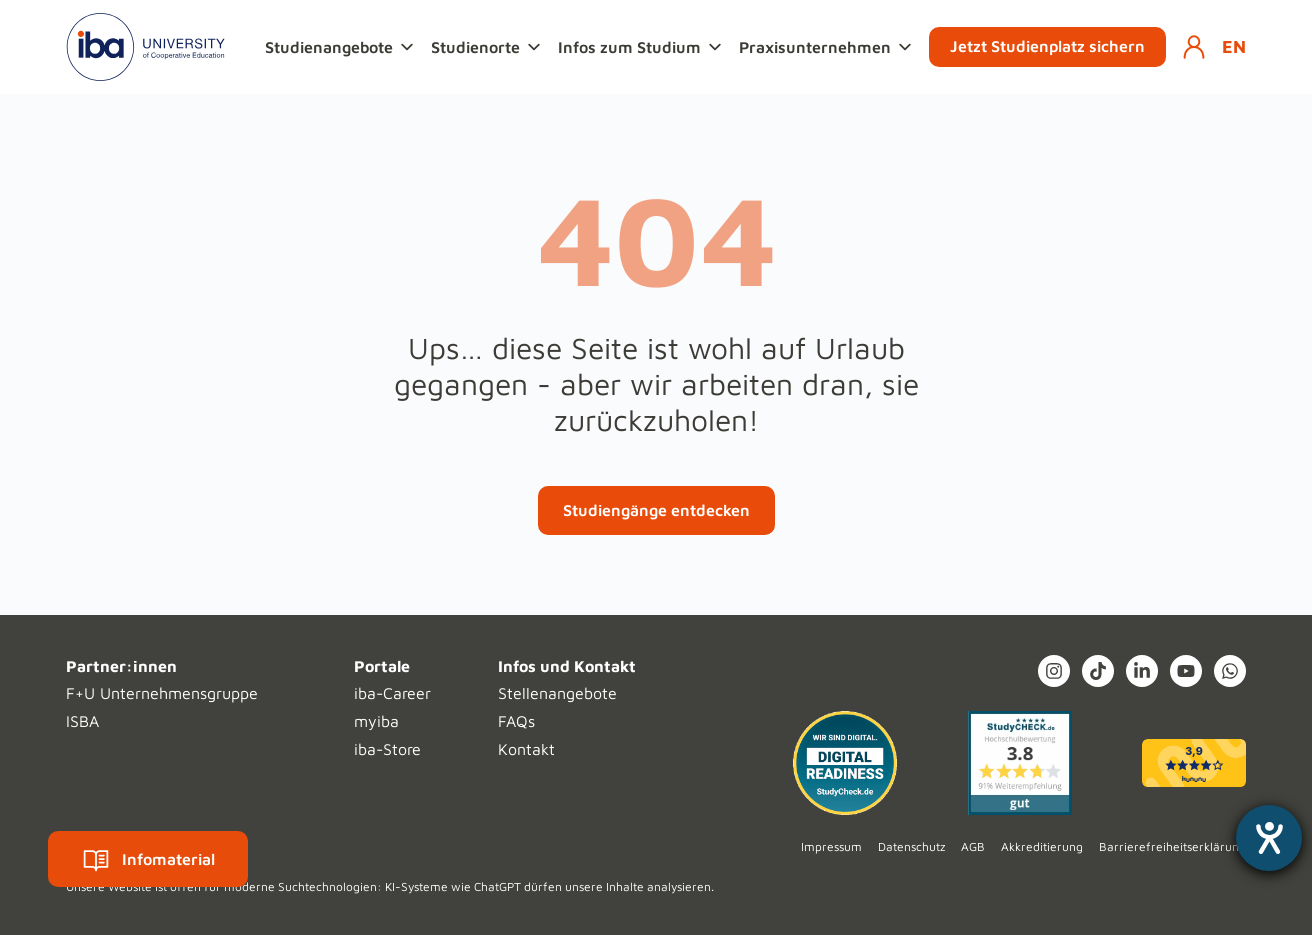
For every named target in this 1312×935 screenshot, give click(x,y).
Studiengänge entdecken (656, 510)
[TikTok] (1098, 671)
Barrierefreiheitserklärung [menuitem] (1172, 846)
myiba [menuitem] (376, 721)
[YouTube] (1186, 671)
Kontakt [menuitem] (526, 749)
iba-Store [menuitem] (387, 749)
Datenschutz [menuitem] (911, 846)
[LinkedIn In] (1142, 671)
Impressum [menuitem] (831, 846)
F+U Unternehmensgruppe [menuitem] (162, 693)
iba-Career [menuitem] (392, 693)
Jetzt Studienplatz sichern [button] (1047, 46)
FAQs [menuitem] (516, 721)
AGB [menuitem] (973, 846)
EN (1234, 46)
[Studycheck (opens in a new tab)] (1020, 763)
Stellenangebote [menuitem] (557, 693)
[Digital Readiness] (845, 763)
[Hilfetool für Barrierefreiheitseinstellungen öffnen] (1269, 838)
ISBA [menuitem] (82, 721)
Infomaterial (148, 859)
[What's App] (1230, 671)
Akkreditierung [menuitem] (1042, 846)
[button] (342, 47)
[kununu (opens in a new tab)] (1194, 763)
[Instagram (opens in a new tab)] (1054, 671)
